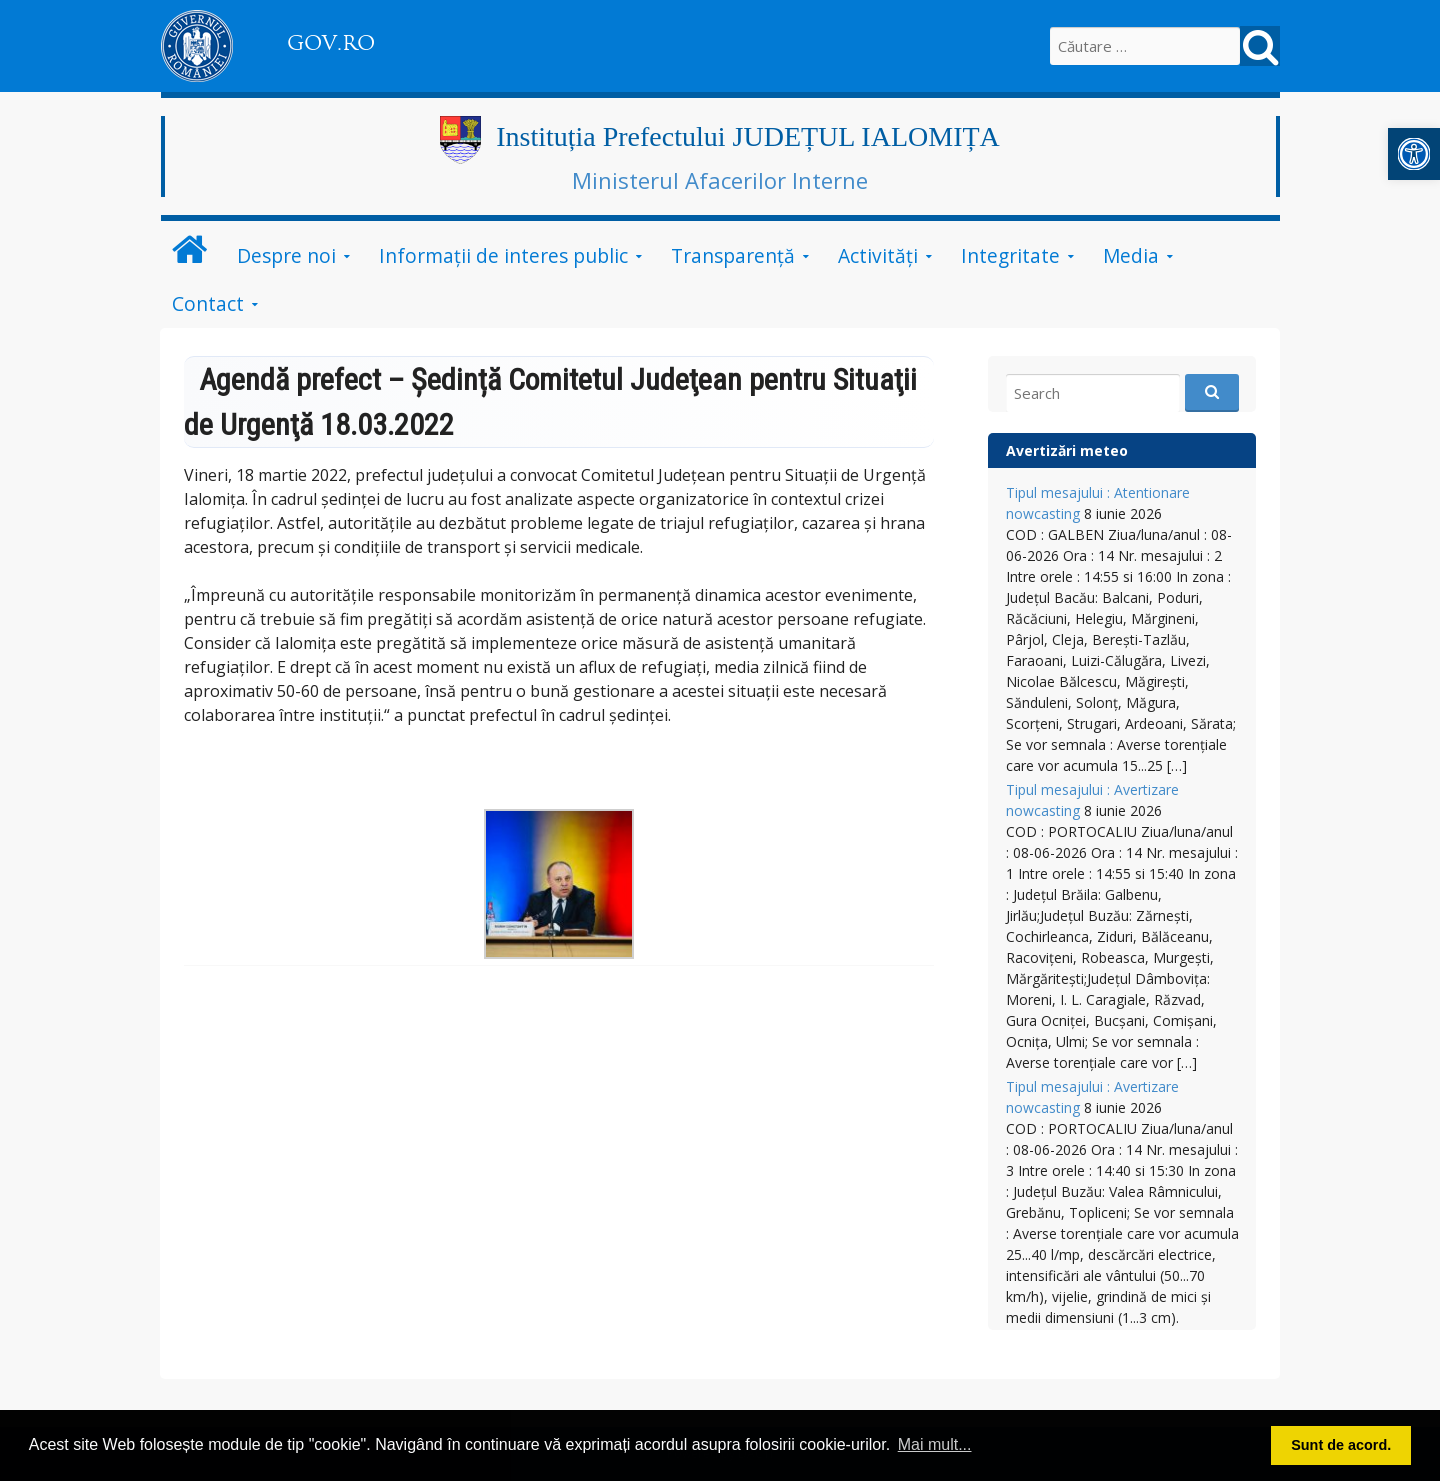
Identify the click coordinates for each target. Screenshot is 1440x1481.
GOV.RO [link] (331, 43)
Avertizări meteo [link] (1067, 450)
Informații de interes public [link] (503, 255)
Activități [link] (878, 255)
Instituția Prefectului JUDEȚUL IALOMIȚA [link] (748, 136)
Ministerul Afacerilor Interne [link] (720, 180)
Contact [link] (208, 303)
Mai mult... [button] (935, 1444)
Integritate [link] (1010, 255)
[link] (1414, 154)
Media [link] (1131, 255)
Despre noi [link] (286, 255)
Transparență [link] (733, 255)
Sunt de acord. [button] (1341, 1445)
